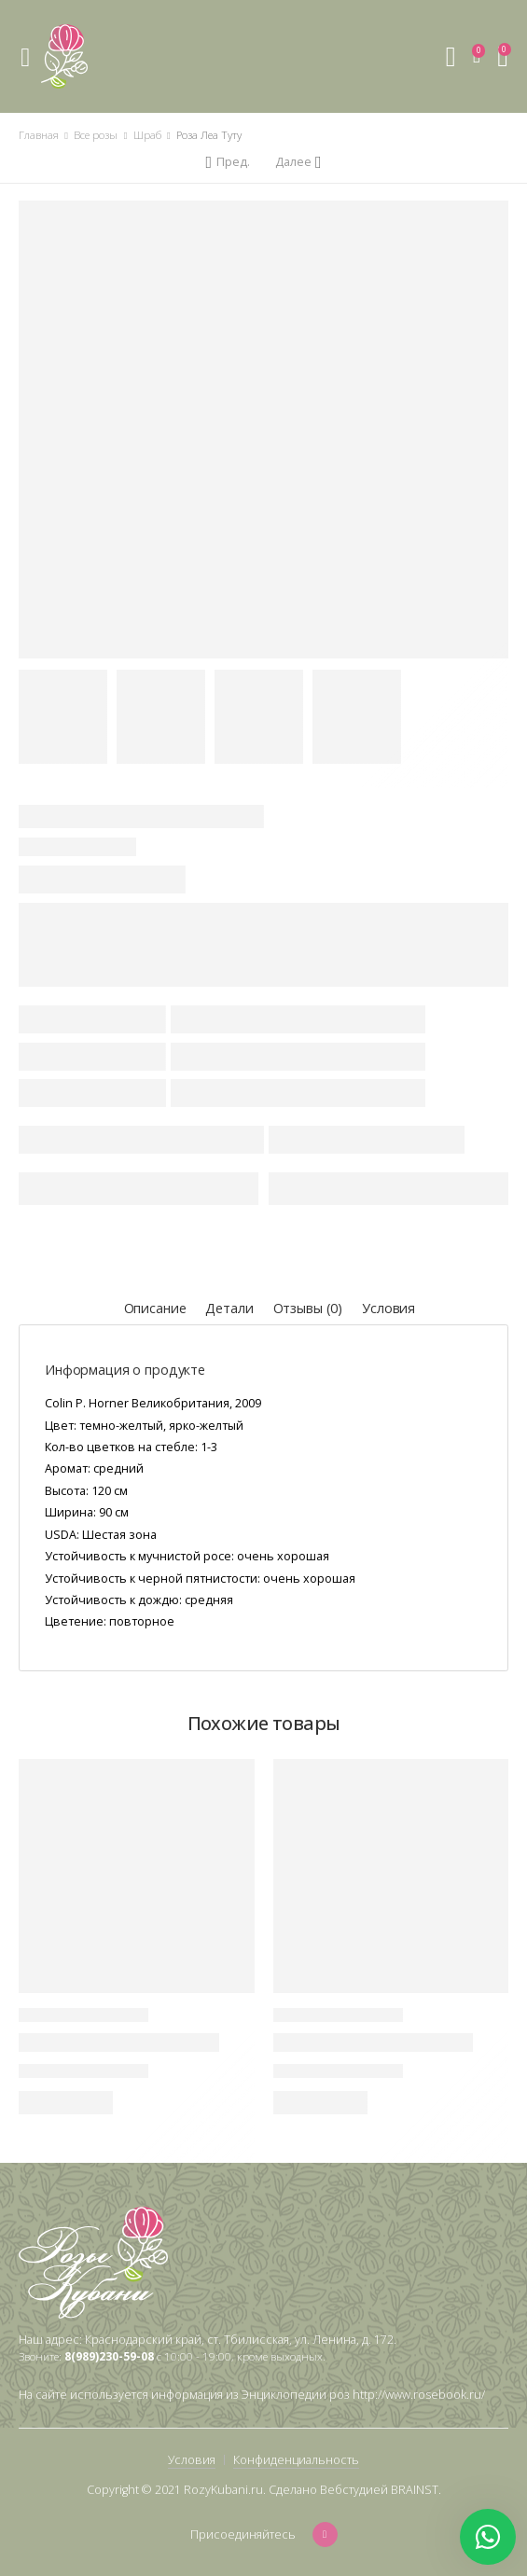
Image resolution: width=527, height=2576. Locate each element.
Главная (39, 135)
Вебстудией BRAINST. (380, 2490)
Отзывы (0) (308, 1308)
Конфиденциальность (296, 2460)
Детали (229, 1308)
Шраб (147, 135)
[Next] (298, 162)
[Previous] (227, 162)
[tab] (155, 1309)
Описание (155, 1308)
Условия (388, 1308)
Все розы (96, 135)
